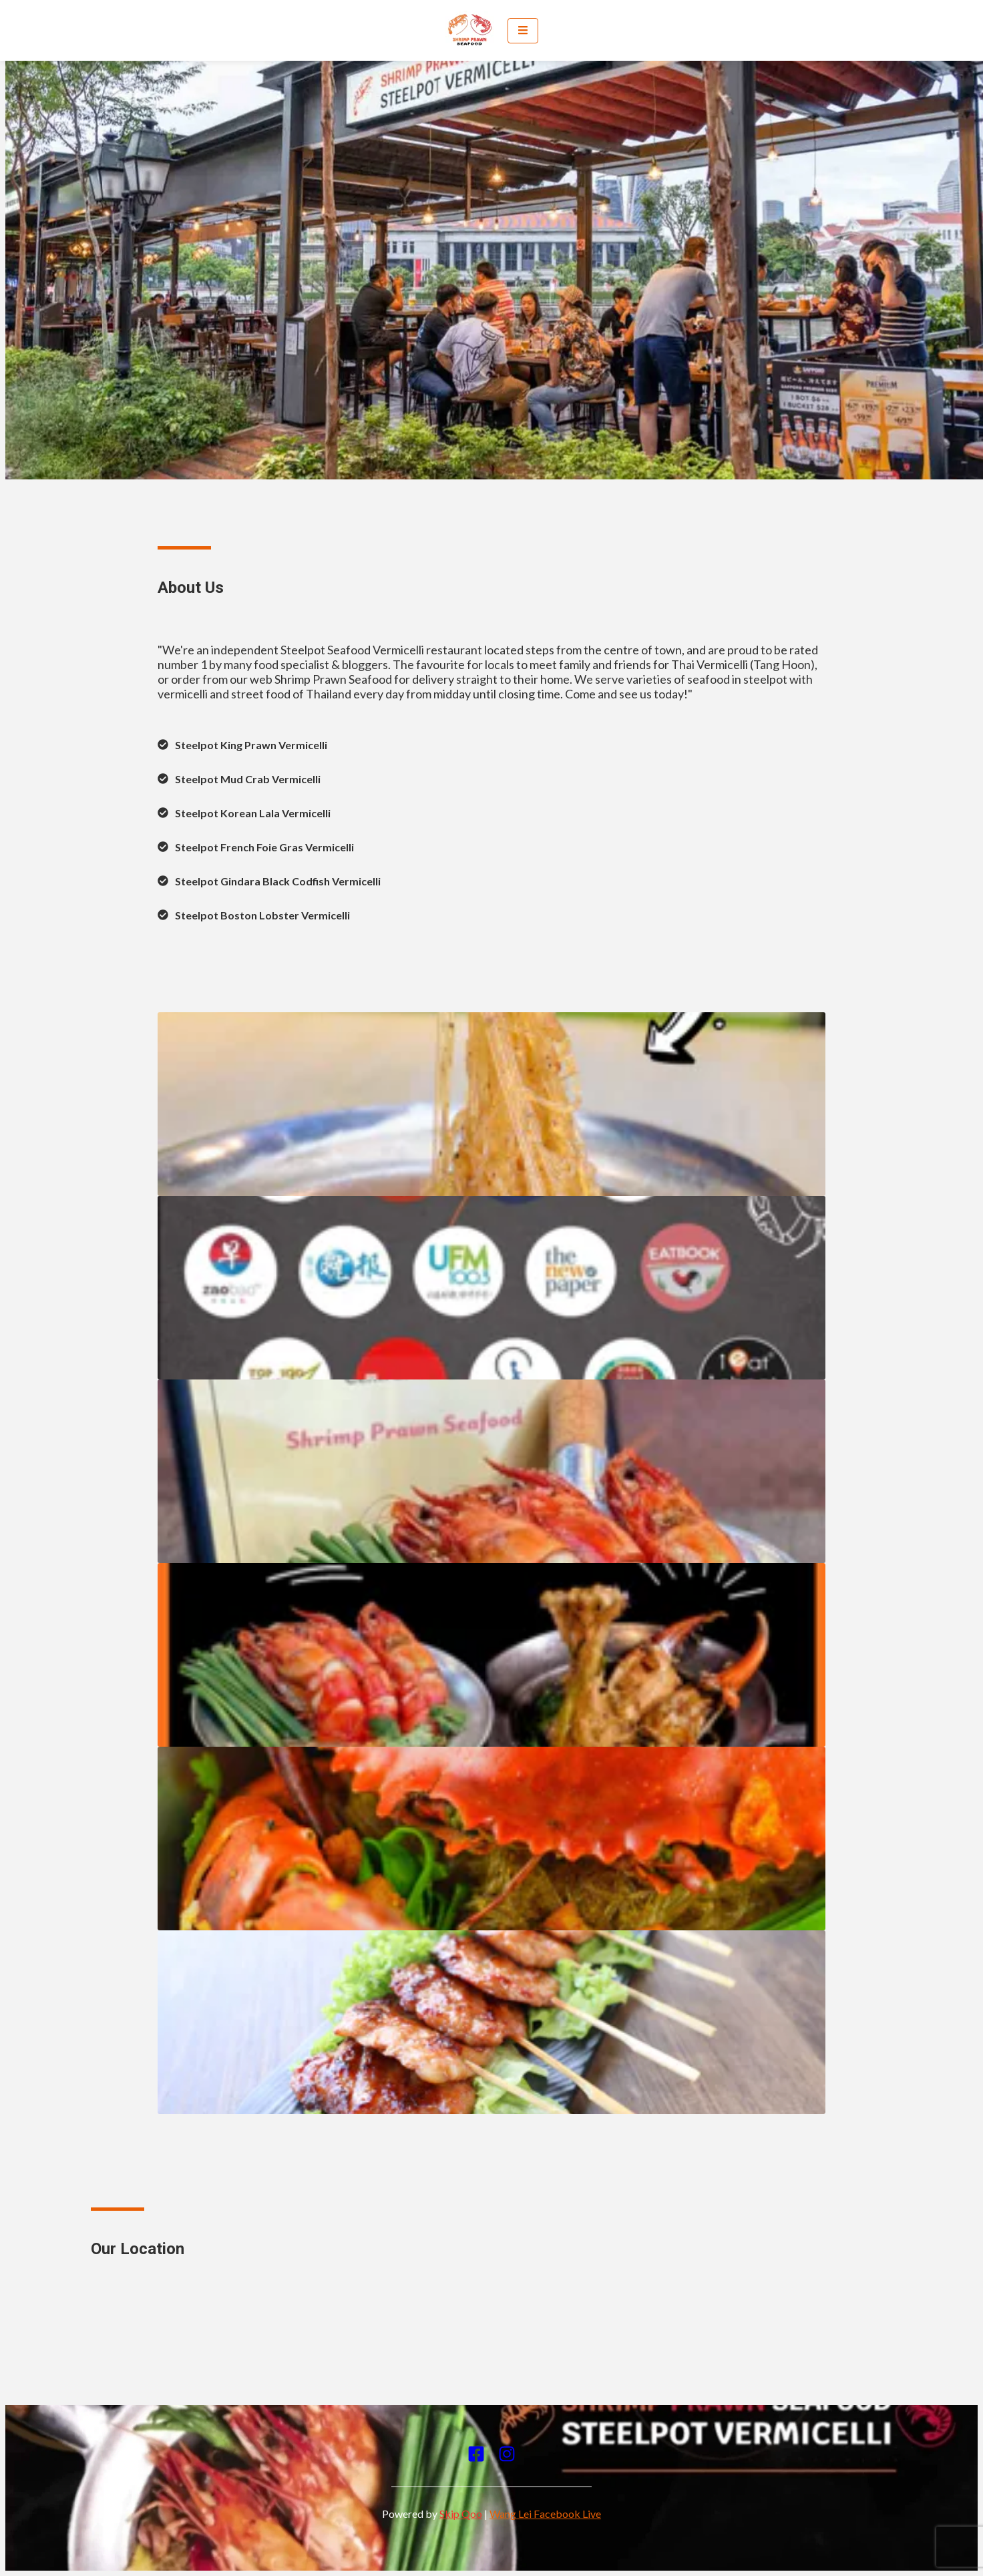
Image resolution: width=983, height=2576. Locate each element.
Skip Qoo (460, 2513)
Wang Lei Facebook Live (545, 2513)
